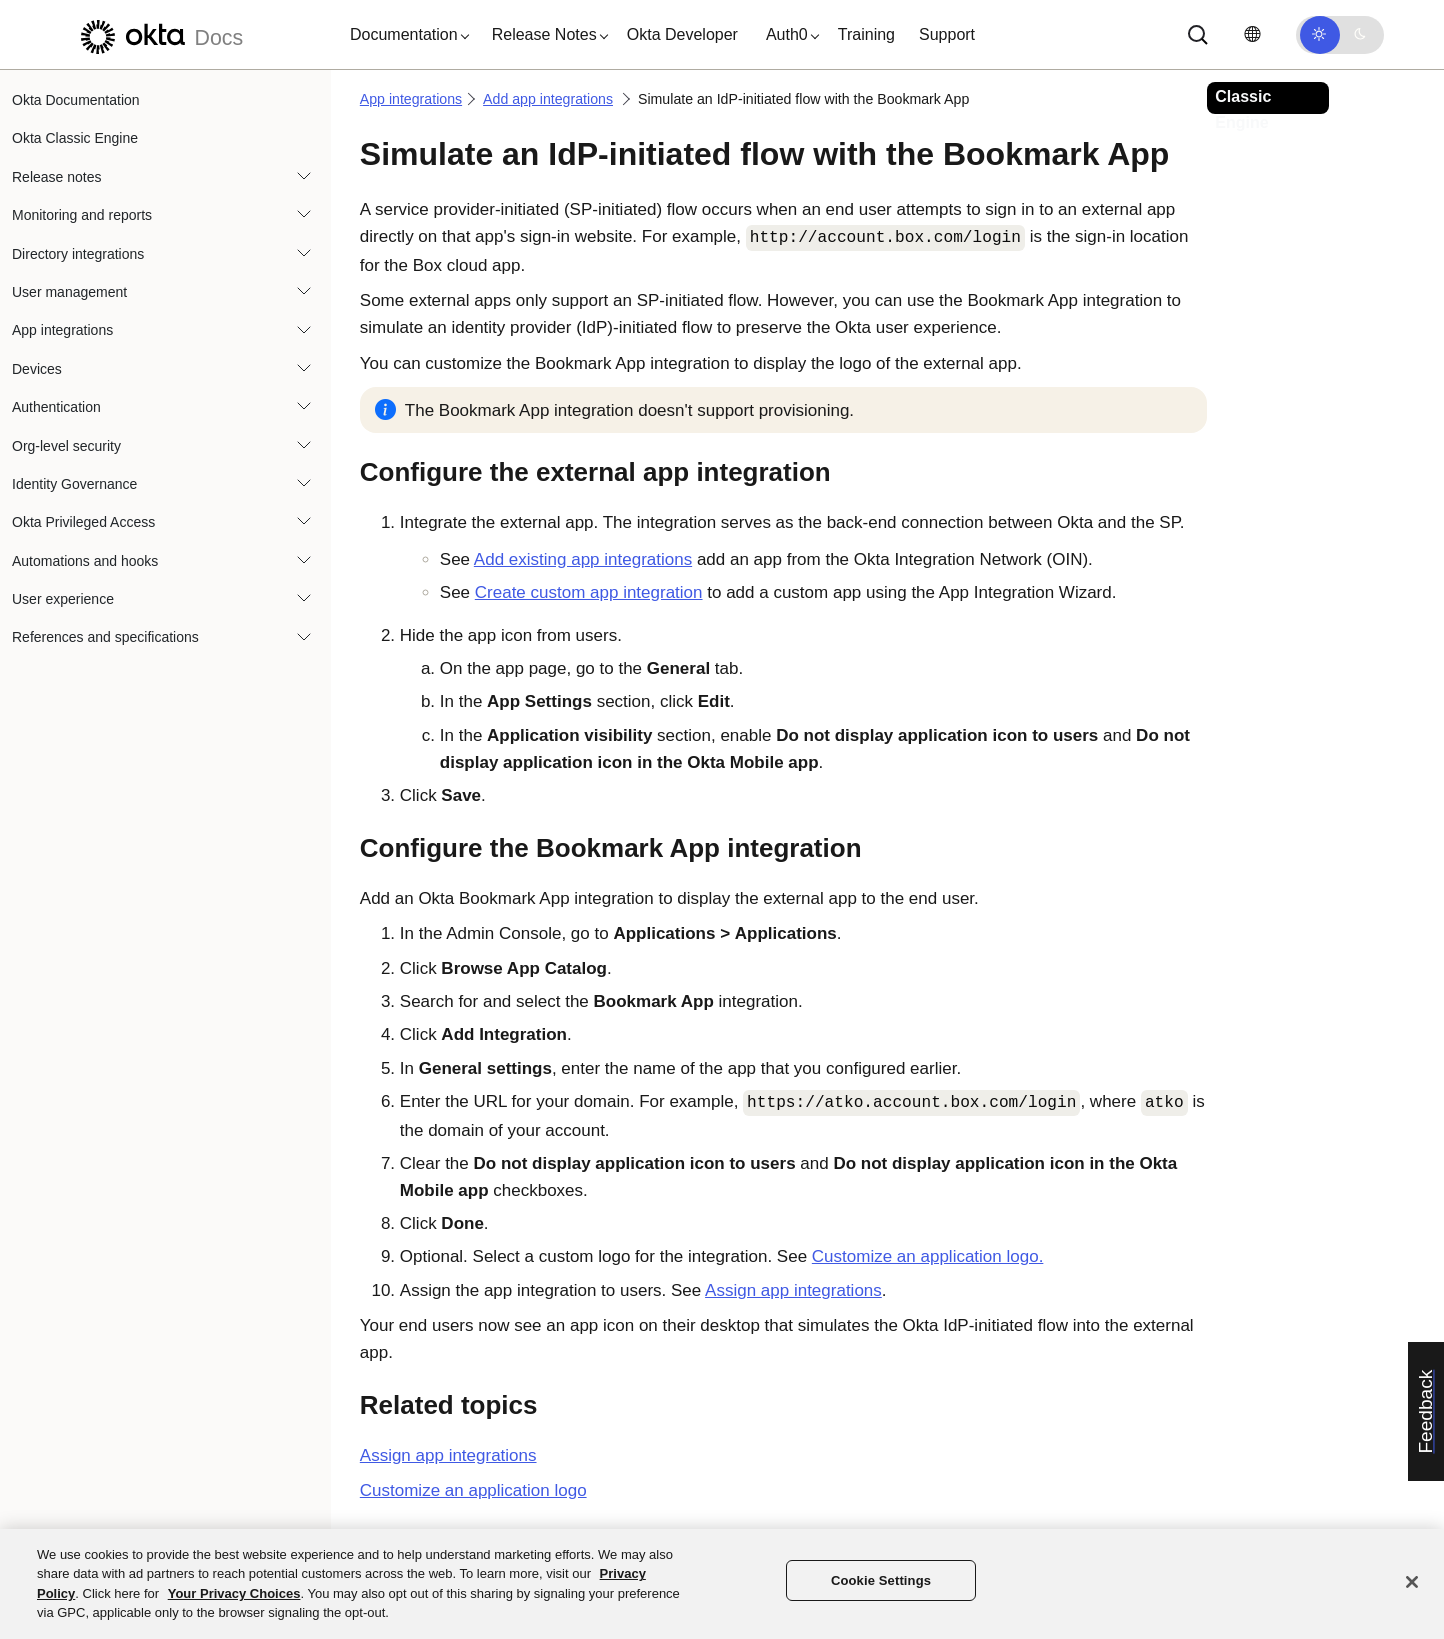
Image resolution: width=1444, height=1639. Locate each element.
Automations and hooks (85, 561)
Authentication (56, 407)
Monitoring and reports (82, 215)
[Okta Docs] (159, 34)
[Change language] (1252, 34)
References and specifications (105, 637)
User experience (63, 599)
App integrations (62, 330)
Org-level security (66, 446)
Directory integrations (78, 254)
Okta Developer (682, 34)
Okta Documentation (76, 100)
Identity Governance (74, 484)
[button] (405, 35)
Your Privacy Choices (234, 1593)
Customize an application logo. (928, 1256)
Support (947, 34)
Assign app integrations (793, 1290)
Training (866, 34)
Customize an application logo (473, 1490)
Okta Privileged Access (83, 522)
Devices (37, 369)
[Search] (1198, 35)
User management (69, 292)
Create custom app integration (589, 592)
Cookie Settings (881, 1580)
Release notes (57, 177)
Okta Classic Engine (75, 138)
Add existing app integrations (583, 559)
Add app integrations (548, 99)
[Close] (1412, 1582)
